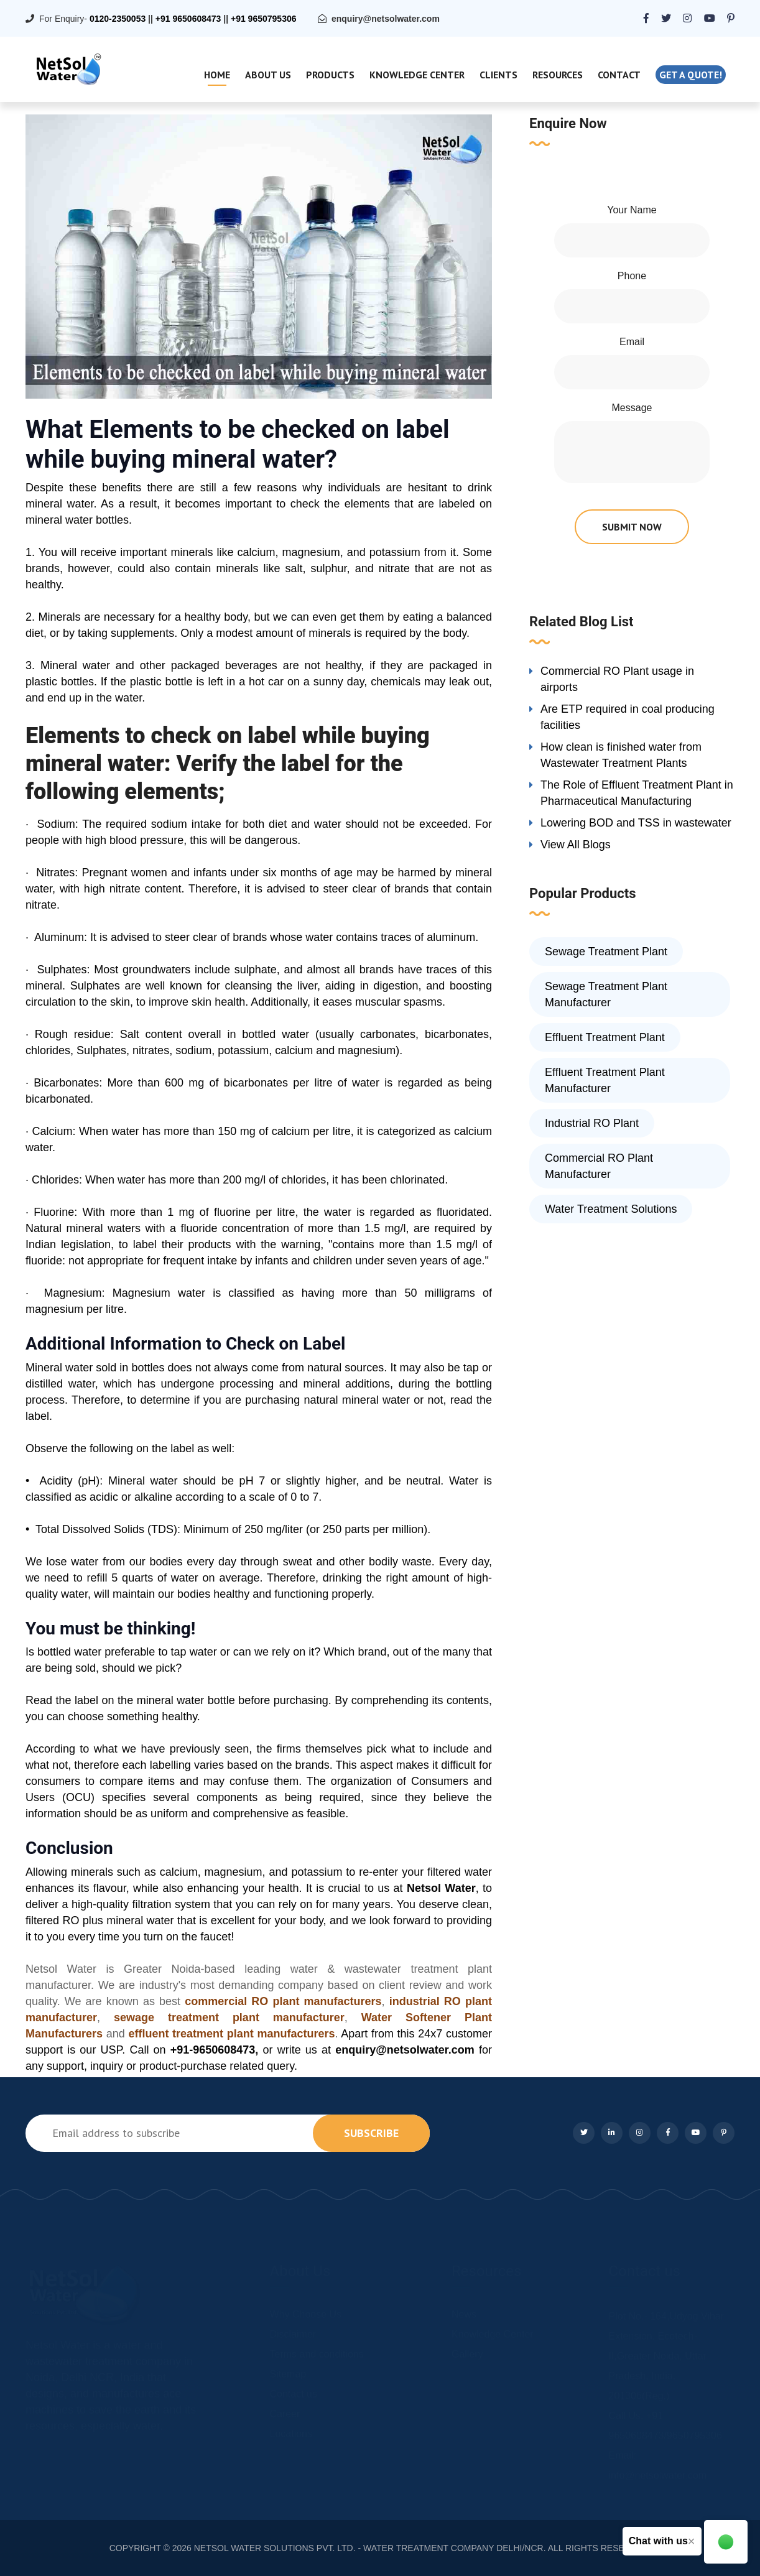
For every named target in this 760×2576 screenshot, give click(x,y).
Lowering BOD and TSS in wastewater (635, 823)
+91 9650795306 (264, 19)
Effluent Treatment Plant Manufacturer (605, 1080)
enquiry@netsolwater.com (385, 19)
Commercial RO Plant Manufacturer (599, 1166)
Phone (632, 276)
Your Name (631, 210)
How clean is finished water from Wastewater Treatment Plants (621, 755)
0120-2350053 (118, 19)
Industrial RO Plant (592, 1123)
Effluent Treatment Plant (605, 1037)
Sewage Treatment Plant (606, 951)
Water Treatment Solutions (611, 1209)
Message (632, 407)
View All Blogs (575, 844)
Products (330, 74)
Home (217, 74)
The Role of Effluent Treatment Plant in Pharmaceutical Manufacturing (636, 793)
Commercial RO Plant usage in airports (617, 679)
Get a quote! (690, 74)
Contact (619, 74)
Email (631, 341)
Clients (498, 74)
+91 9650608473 (188, 19)
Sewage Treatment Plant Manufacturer (606, 994)
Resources (557, 74)
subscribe (371, 2133)
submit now (632, 527)
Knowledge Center (417, 74)
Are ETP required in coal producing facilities (627, 717)
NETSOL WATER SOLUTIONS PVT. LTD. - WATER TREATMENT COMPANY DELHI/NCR (369, 2548)
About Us (268, 74)
